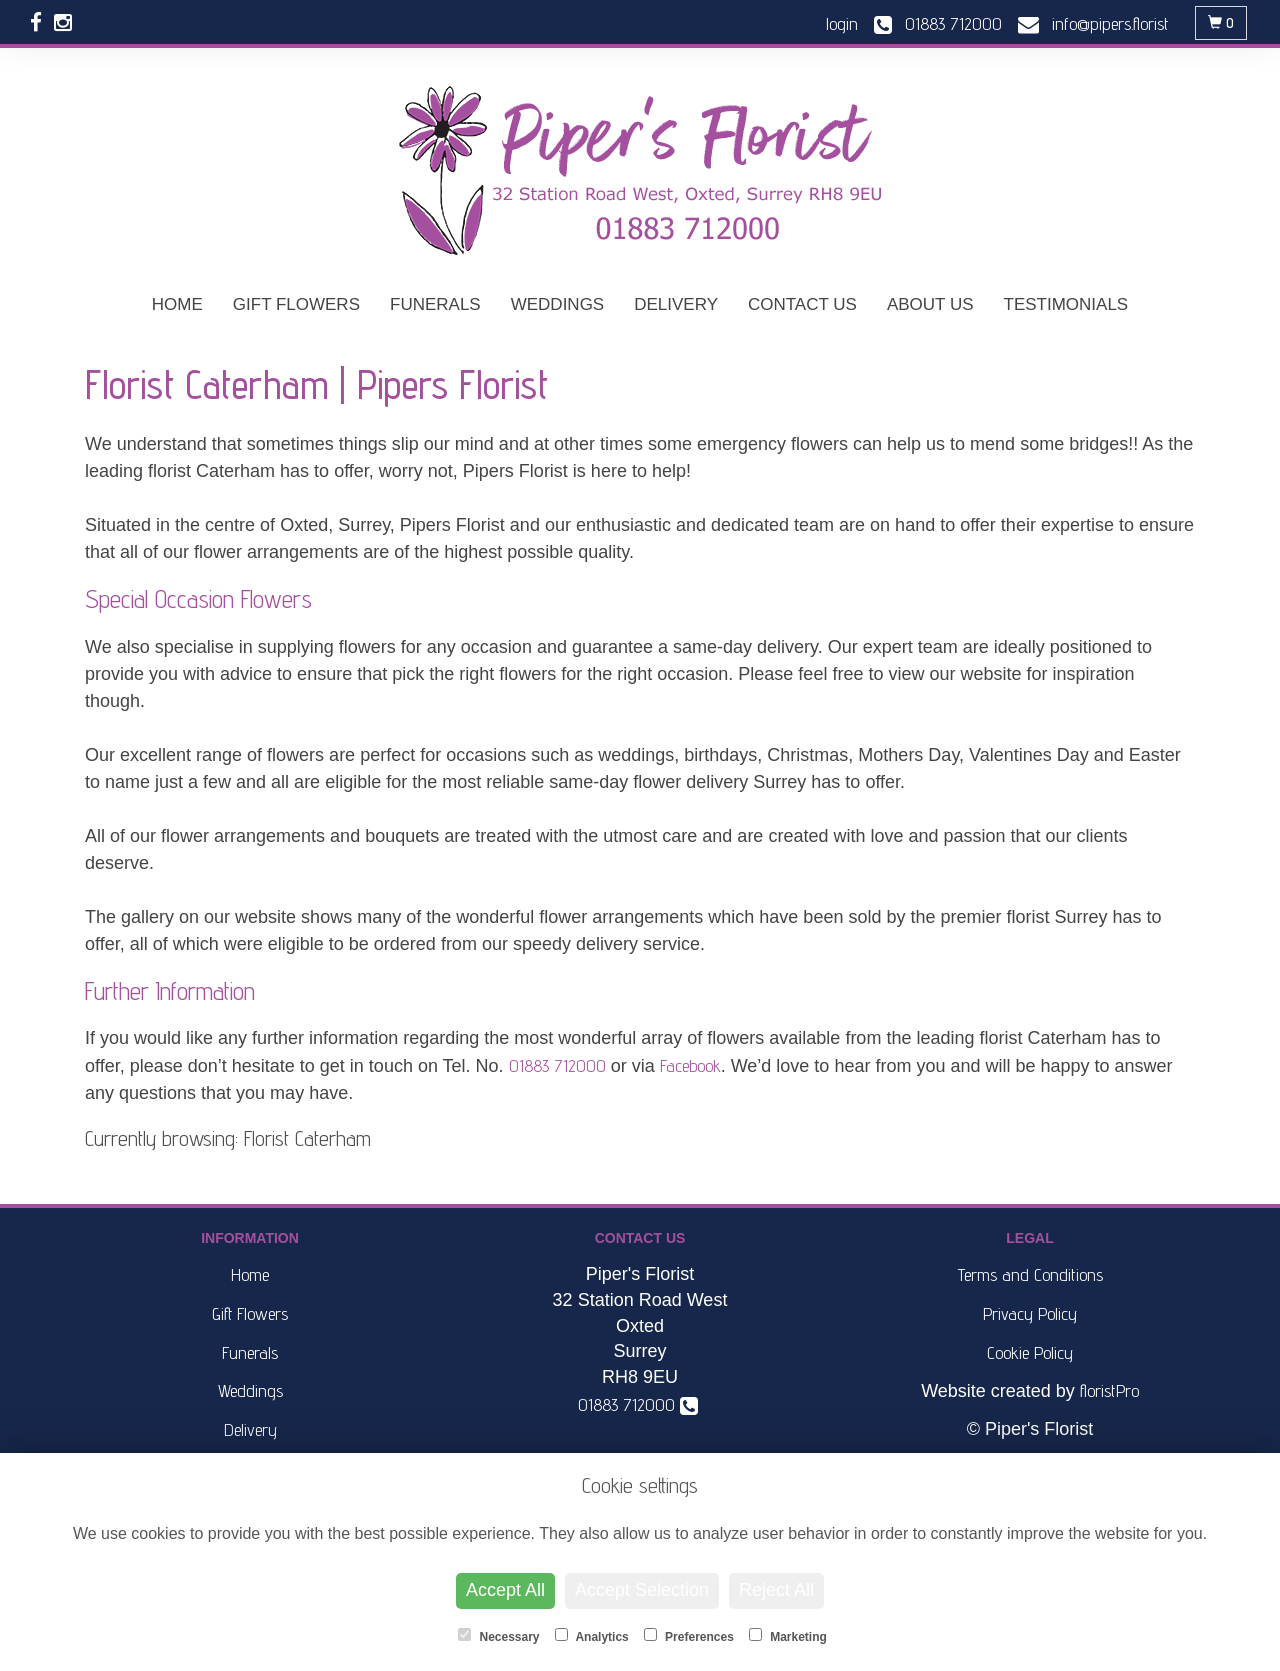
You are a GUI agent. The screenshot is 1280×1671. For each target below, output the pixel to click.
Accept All (505, 1590)
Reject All (776, 1590)
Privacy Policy (1030, 1313)
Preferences (689, 1636)
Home (177, 304)
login (842, 23)
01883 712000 (557, 1065)
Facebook (690, 1065)
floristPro (1109, 1390)
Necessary (498, 1636)
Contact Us (802, 304)
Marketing (788, 1636)
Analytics (592, 1636)
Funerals (435, 304)
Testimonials (1066, 304)
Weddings (558, 304)
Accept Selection (642, 1590)
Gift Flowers (296, 304)
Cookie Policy (1030, 1352)
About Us (930, 304)
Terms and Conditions (1030, 1274)
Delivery (676, 304)
